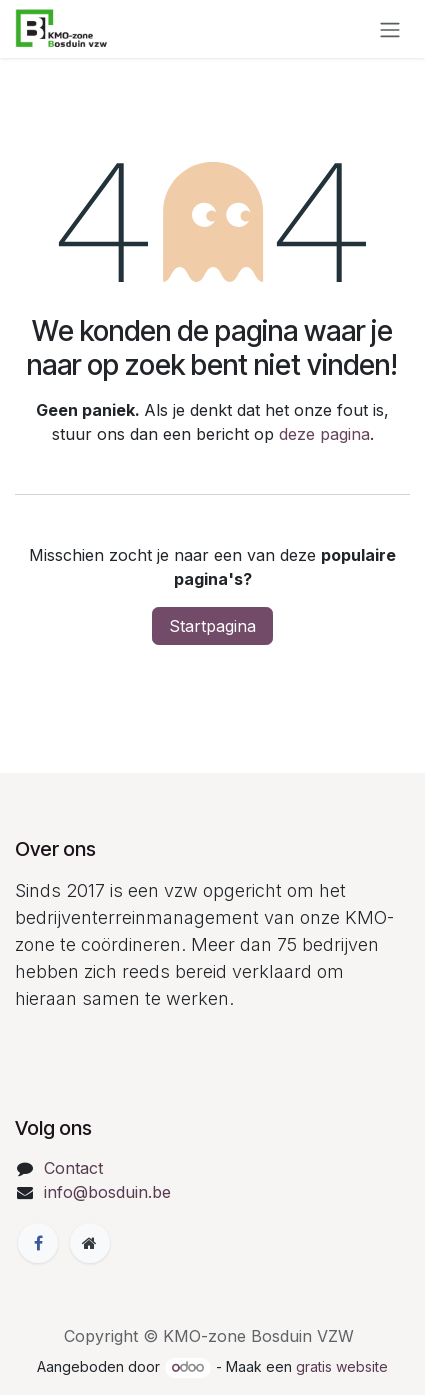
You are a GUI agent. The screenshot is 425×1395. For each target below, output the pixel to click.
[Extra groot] (90, 1243)
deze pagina (324, 434)
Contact (73, 1168)
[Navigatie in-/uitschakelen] (390, 29)
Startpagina (212, 626)
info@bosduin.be (107, 1192)
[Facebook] (38, 1243)
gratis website (342, 1366)
